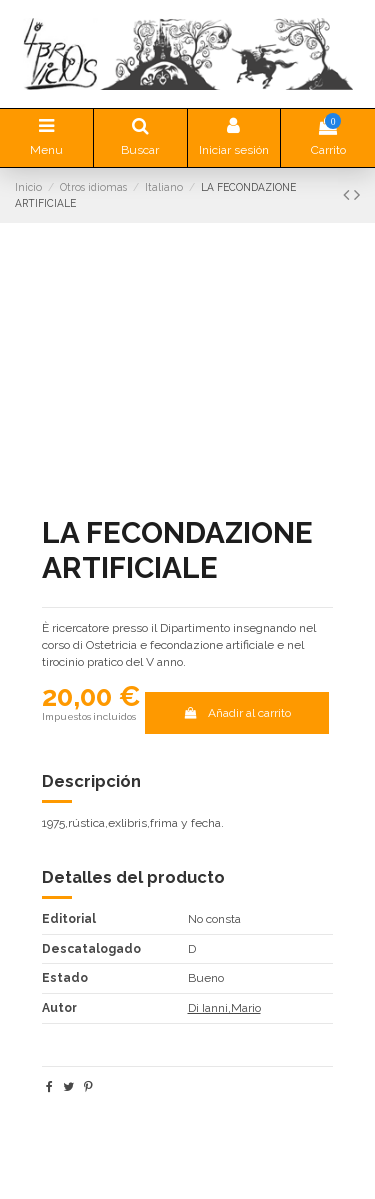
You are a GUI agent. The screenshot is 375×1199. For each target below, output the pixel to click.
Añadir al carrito (236, 713)
